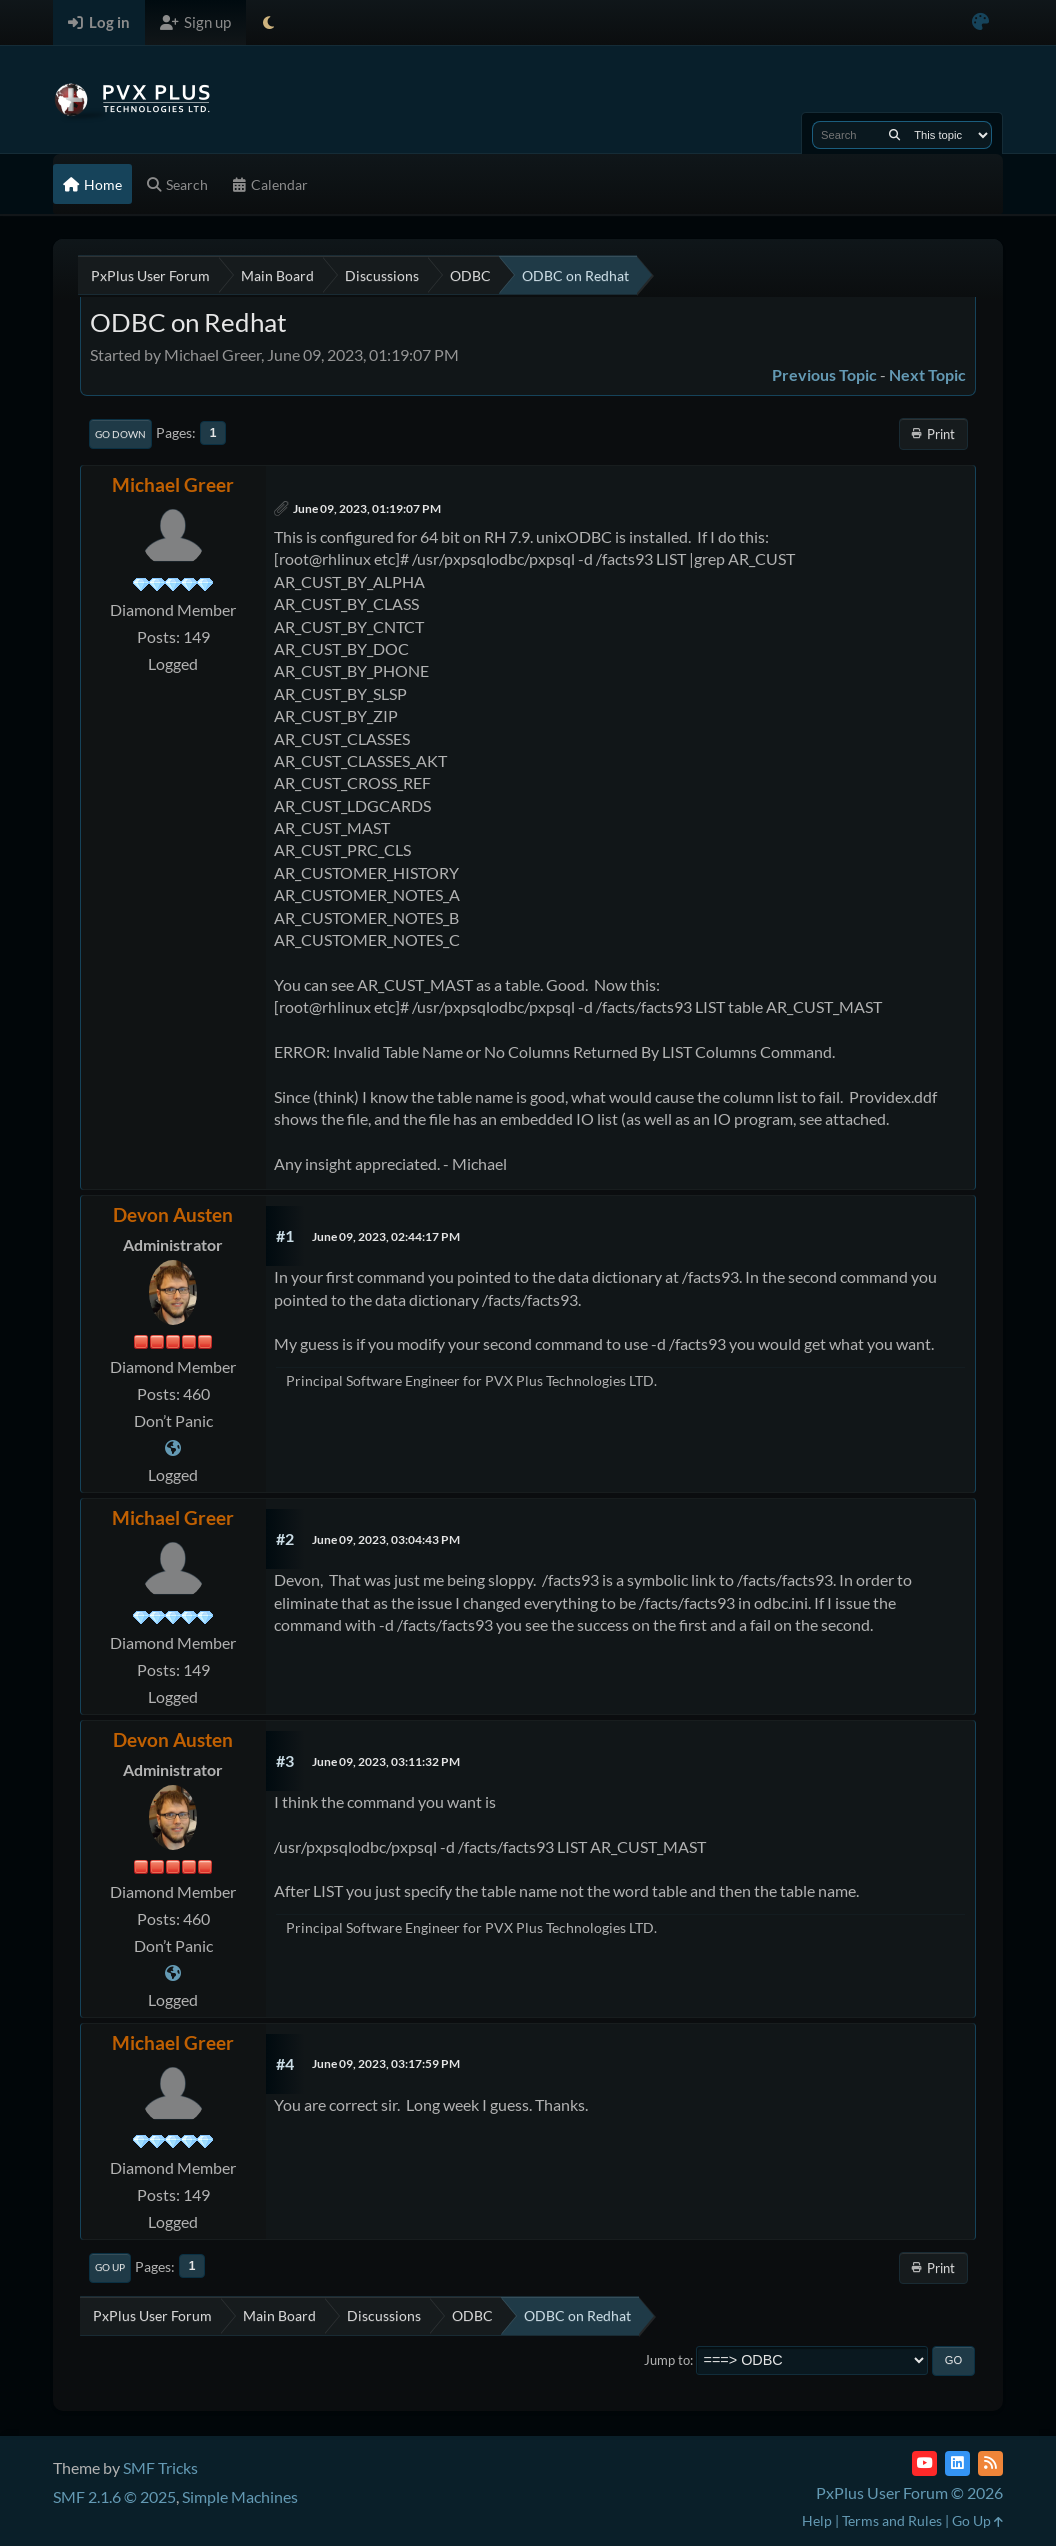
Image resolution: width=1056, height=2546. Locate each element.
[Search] (894, 135)
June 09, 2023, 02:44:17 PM (386, 1236)
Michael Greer (173, 484)
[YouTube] (924, 2463)
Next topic (927, 374)
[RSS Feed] (990, 2463)
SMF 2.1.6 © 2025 (114, 2496)
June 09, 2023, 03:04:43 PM (386, 1539)
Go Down (120, 434)
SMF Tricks (160, 2467)
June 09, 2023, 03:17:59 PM (386, 2063)
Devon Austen (173, 1214)
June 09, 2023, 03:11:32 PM (386, 1761)
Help (817, 2520)
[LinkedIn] (957, 2463)
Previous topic (824, 374)
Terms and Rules (892, 2520)
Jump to (667, 2360)
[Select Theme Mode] (268, 22)
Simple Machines (240, 2496)
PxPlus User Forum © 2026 (909, 2492)
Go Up (110, 2267)
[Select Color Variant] (980, 22)
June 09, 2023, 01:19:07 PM (367, 508)
